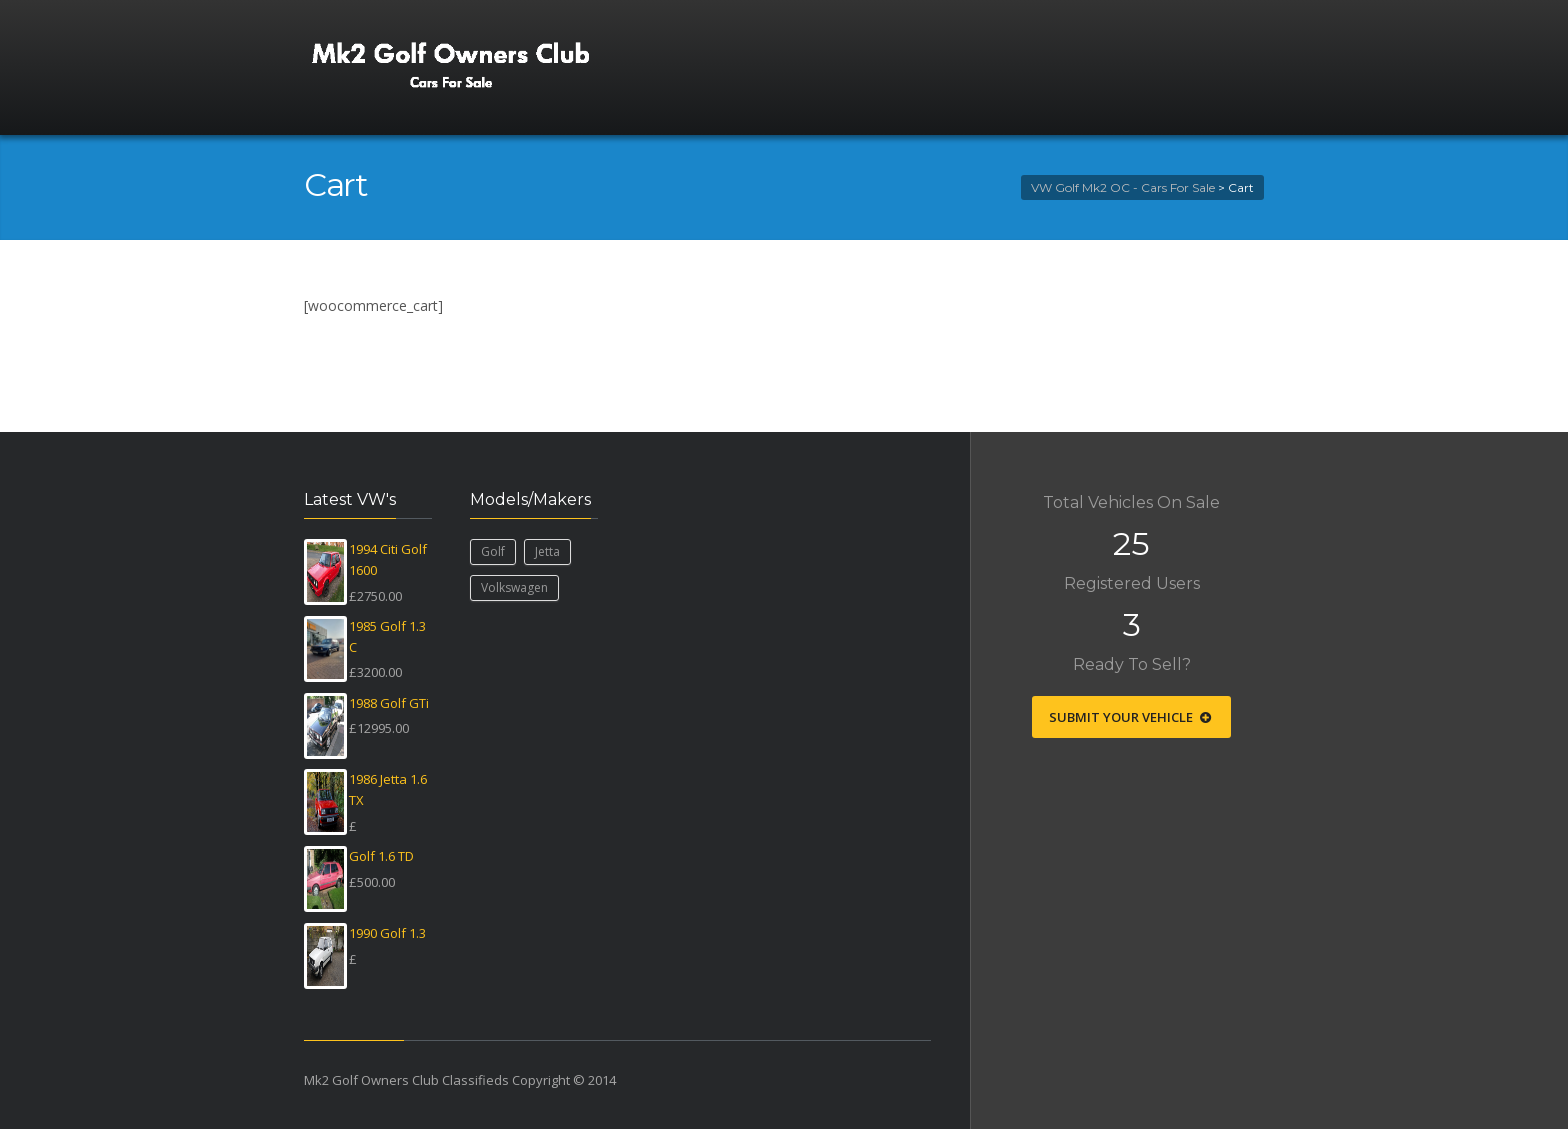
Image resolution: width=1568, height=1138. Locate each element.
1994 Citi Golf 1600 (388, 559)
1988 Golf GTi (389, 703)
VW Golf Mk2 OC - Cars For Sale (1123, 187)
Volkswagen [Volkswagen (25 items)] (514, 587)
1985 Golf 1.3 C (387, 636)
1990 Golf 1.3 (387, 933)
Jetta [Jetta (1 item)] (547, 551)
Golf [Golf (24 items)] (493, 551)
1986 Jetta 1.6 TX (388, 789)
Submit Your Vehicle (1131, 717)
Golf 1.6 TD (381, 856)
